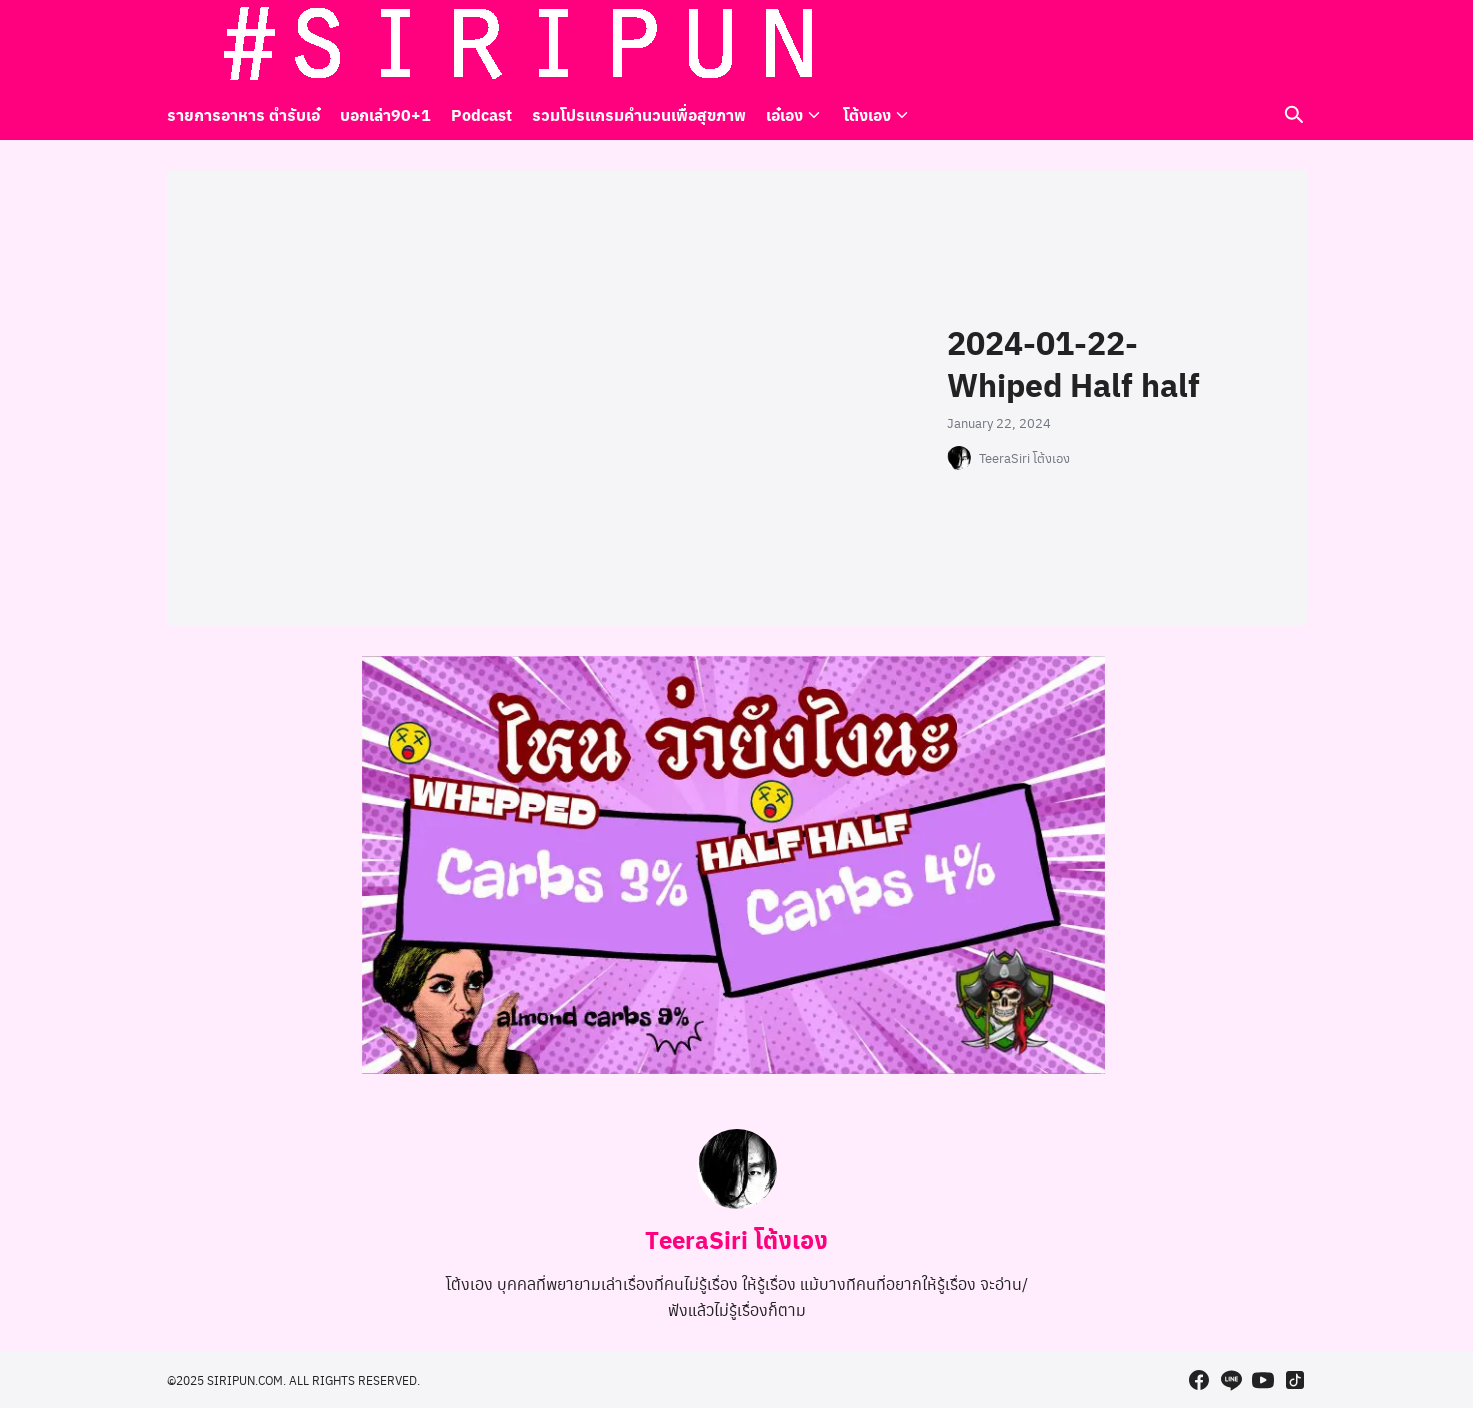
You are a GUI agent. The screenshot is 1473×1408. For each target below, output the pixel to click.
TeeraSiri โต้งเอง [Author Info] (736, 1239)
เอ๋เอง (784, 114)
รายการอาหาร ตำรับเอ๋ (243, 114)
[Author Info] (737, 1202)
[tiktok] (1295, 45)
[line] (1231, 45)
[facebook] (1199, 45)
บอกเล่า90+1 (385, 114)
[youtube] (1263, 45)
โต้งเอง (867, 114)
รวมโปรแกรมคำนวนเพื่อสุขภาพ (639, 114)
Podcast (481, 114)
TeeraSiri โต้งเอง (1024, 458)
